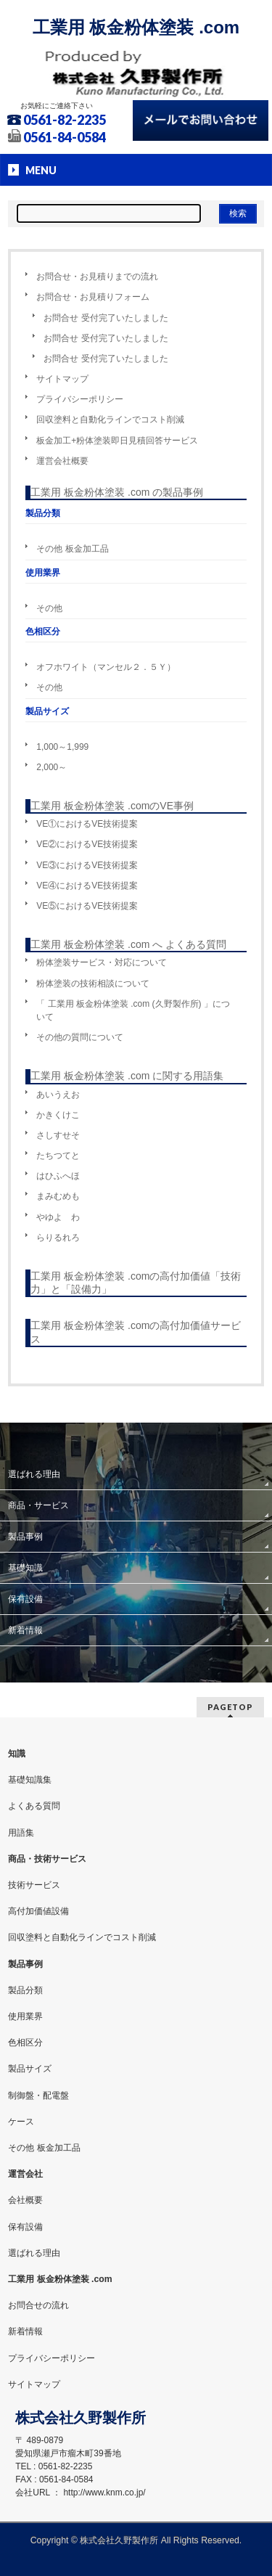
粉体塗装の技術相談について (92, 983)
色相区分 (25, 2042)
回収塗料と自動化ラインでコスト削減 (110, 419)
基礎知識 (25, 1568)
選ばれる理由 (34, 1474)
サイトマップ (62, 379)
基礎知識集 (29, 1780)
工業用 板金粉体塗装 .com (136, 27)
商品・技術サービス (47, 1859)
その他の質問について (79, 1037)
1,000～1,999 (62, 747)
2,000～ (51, 767)
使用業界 (25, 2016)
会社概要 (25, 2200)
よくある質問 (34, 1806)
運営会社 (25, 2174)
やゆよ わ (58, 1217)
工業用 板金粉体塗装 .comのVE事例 (112, 805)
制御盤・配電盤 (38, 2095)
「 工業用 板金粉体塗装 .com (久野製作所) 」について (133, 1010)
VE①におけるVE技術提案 (87, 824)
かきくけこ (58, 1115)
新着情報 (25, 1630)
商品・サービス (38, 1505)
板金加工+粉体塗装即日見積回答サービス (117, 441)
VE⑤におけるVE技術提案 (87, 906)
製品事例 (25, 1537)
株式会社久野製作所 (119, 2540)
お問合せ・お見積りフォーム (92, 297)
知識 (16, 1754)
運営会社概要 (62, 461)
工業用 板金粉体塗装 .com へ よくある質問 (128, 944)
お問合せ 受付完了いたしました (106, 318)
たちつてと (58, 1155)
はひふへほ (58, 1176)
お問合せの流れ (38, 2305)
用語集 (21, 1833)
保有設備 (25, 1599)
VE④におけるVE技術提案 (87, 885)
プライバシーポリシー (79, 399)
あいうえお (58, 1094)
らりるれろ (58, 1237)
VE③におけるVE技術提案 (87, 865)
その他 (49, 608)
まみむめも (58, 1196)
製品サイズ (29, 2069)
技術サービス (34, 1885)
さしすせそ (58, 1135)
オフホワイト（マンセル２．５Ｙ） (106, 667)
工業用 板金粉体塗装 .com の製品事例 (116, 492)
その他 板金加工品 (72, 549)
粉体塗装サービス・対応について (101, 962)
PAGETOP (230, 1707)
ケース (21, 2122)
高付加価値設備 (38, 1911)
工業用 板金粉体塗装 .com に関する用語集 (126, 1075)
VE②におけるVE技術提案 (87, 844)
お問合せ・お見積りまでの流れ (97, 276)
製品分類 (25, 1990)
